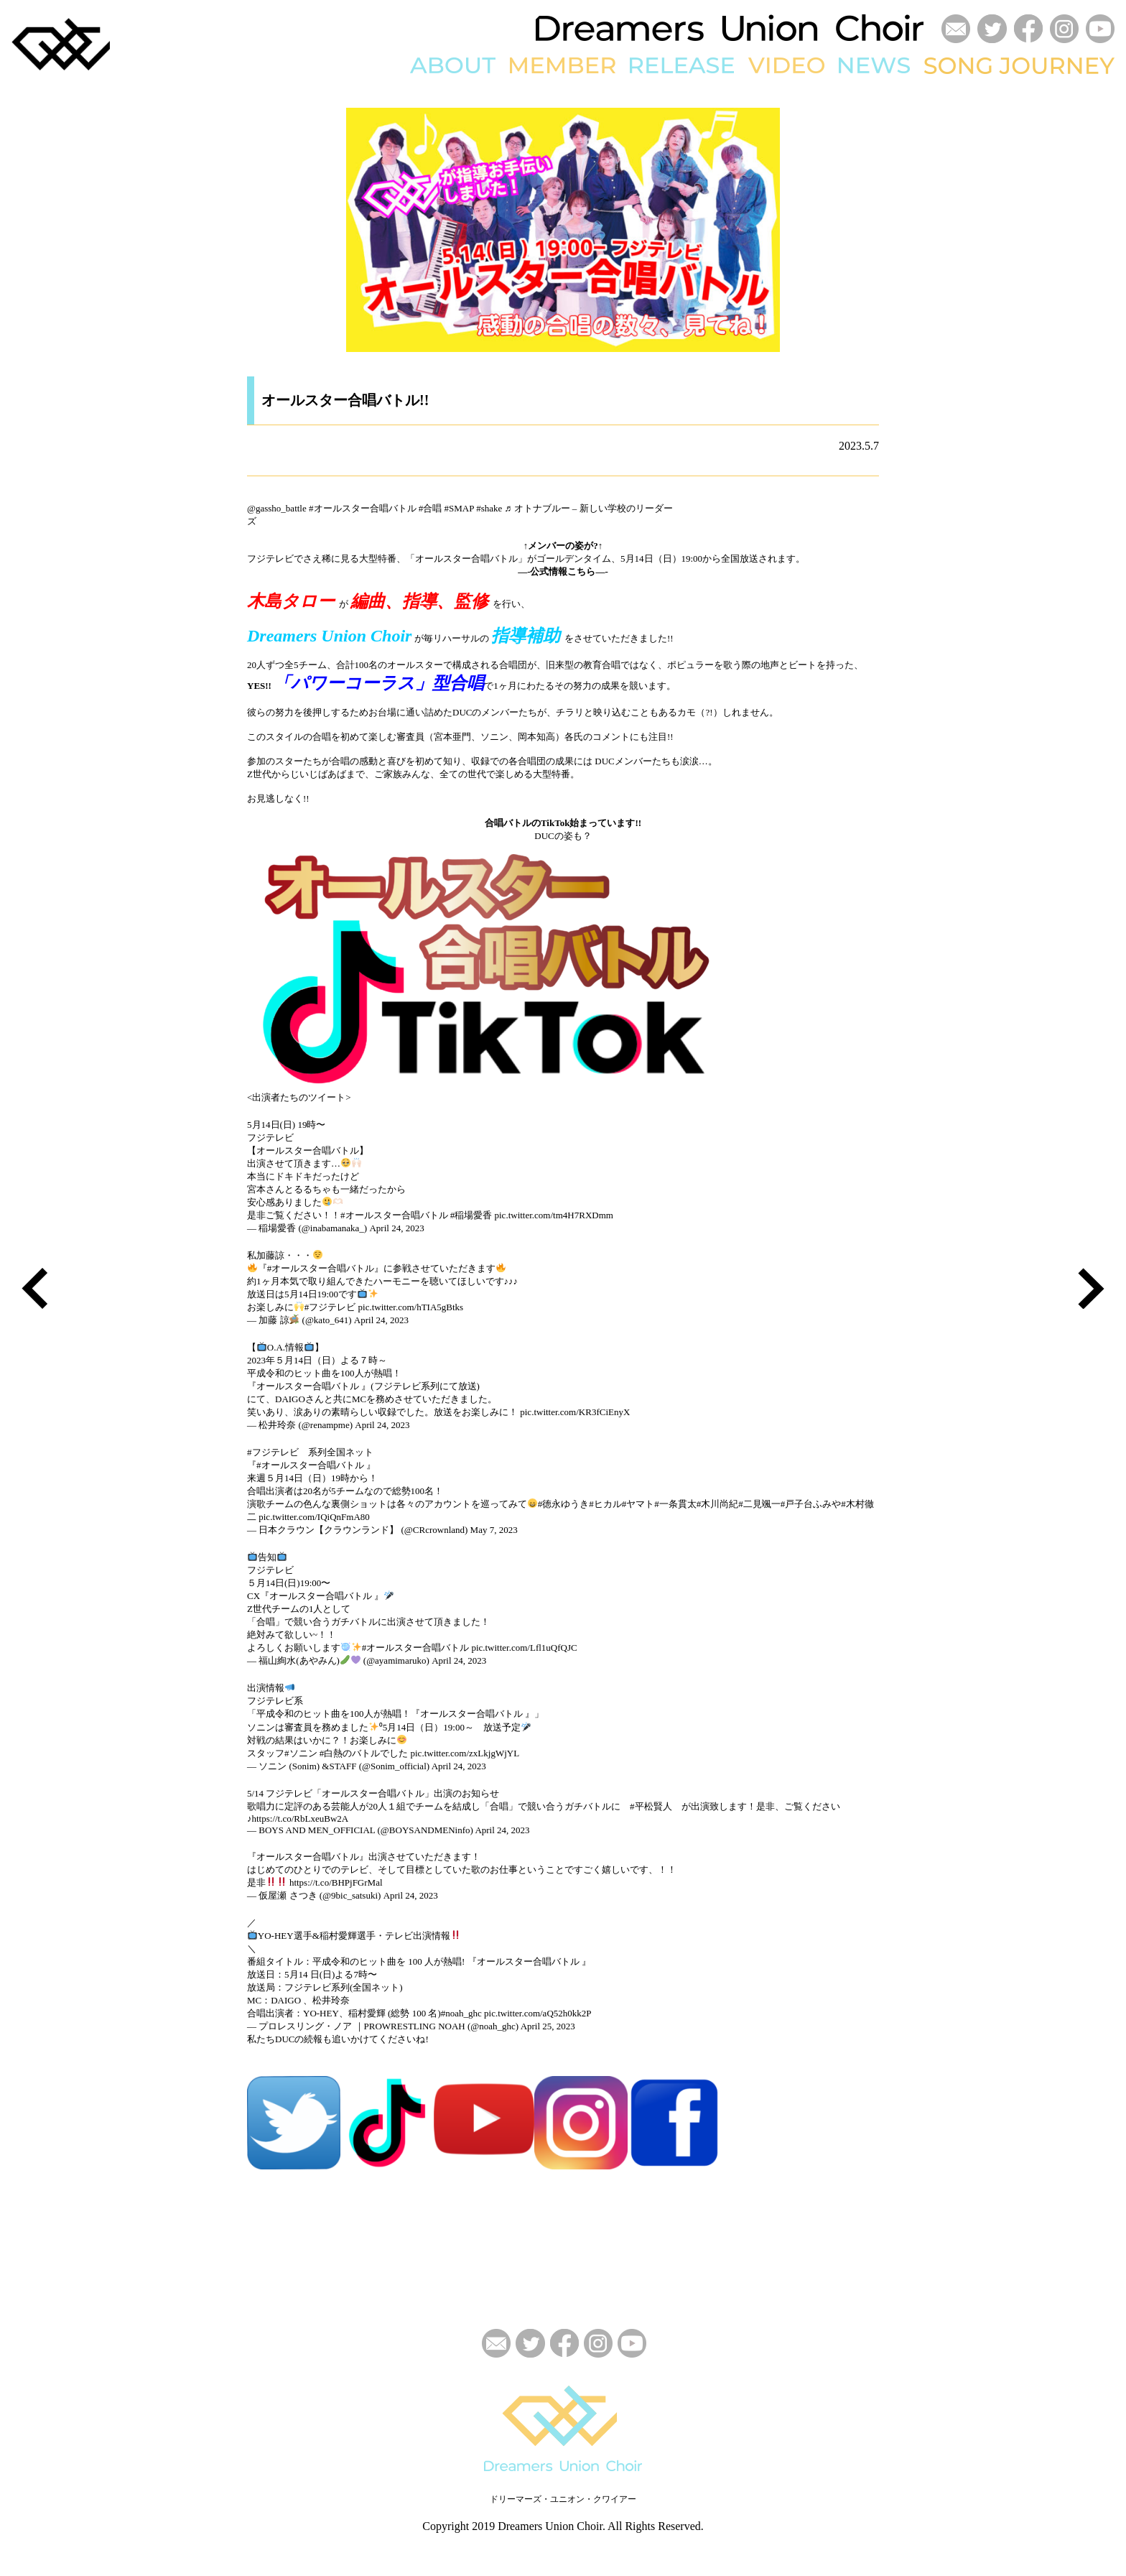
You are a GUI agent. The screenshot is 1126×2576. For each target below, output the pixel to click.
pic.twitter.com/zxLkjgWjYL (465, 1753)
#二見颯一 (759, 1503)
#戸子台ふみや (811, 1503)
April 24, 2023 (396, 1228)
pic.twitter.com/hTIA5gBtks (411, 1307)
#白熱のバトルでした (364, 1753)
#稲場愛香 (471, 1215)
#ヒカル (605, 1503)
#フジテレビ (330, 1307)
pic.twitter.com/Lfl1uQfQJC (524, 1647)
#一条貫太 (675, 1503)
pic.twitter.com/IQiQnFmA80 (314, 1516)
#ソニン (300, 1753)
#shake (489, 508)
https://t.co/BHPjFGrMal (336, 1882)
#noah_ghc (461, 2013)
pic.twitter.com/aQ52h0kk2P (537, 2013)
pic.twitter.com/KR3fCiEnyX (575, 1412)
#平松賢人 (651, 1806)
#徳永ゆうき (564, 1503)
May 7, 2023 (494, 1529)
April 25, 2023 (548, 2026)
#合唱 (430, 508)
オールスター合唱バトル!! (345, 400)
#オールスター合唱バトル (363, 508)
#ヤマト (638, 1503)
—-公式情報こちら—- (563, 571)
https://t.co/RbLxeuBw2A (300, 1818)
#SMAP (459, 508)
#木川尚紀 (718, 1503)
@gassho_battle (277, 508)
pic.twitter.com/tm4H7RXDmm (554, 1215)
